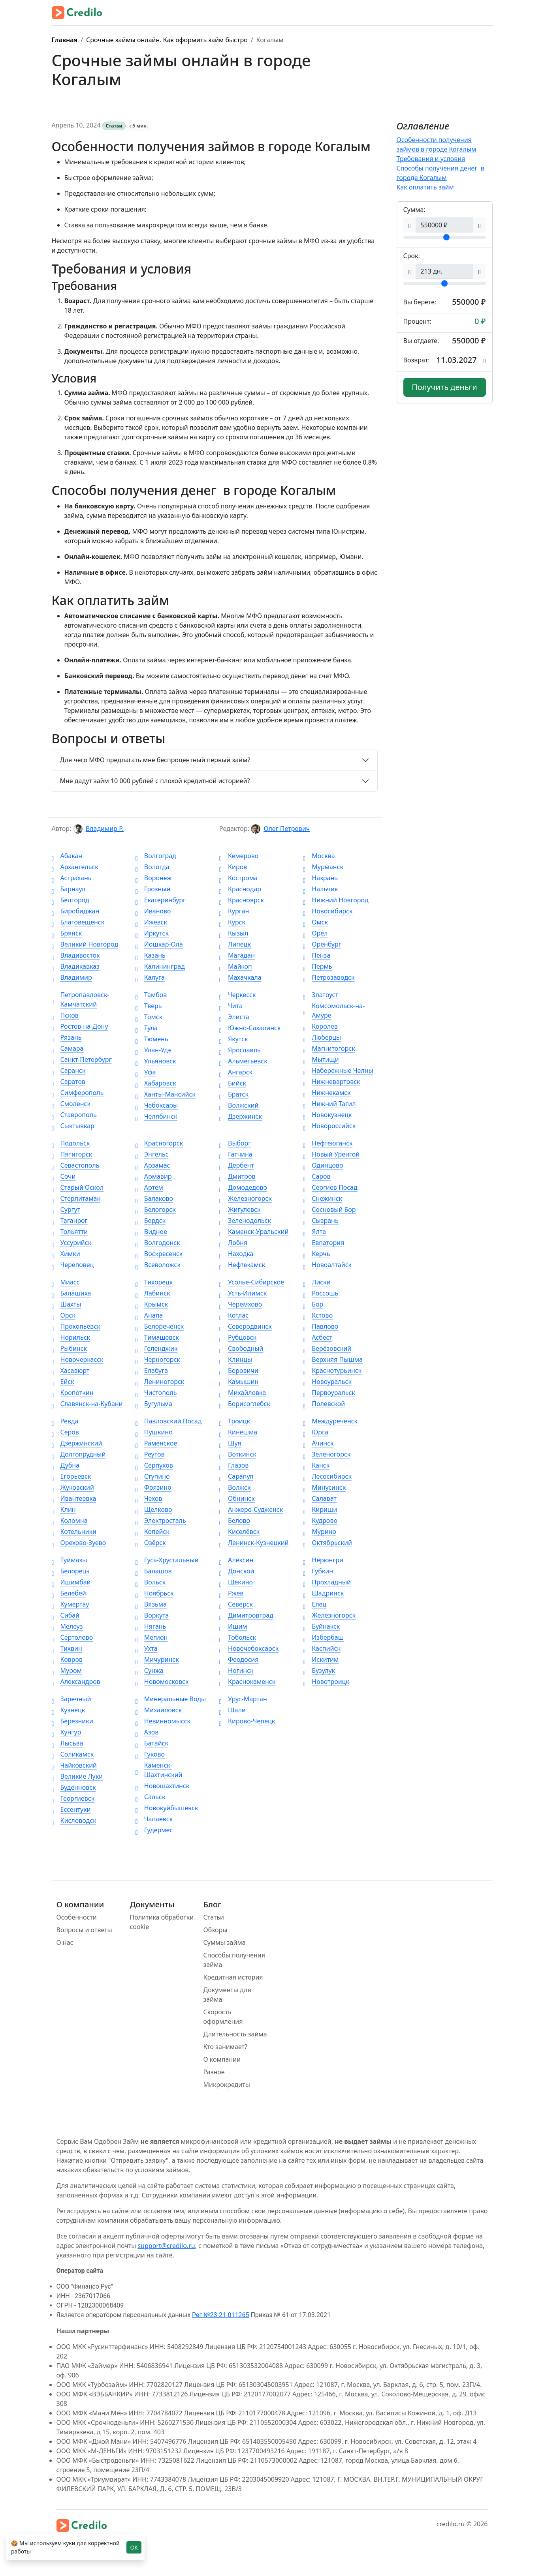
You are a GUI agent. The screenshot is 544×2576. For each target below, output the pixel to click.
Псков (65, 1015)
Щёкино (236, 1582)
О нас (64, 1942)
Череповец (73, 1264)
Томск (149, 1016)
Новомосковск (162, 1681)
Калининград (160, 966)
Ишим (233, 1626)
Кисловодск (74, 1820)
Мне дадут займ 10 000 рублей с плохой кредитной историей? (155, 780)
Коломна (70, 1520)
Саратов (68, 1081)
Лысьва (67, 1743)
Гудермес (154, 1830)
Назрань (320, 878)
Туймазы (69, 1560)
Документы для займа (227, 1994)
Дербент (236, 1165)
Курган (234, 911)
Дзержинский (77, 1443)
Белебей (69, 1593)
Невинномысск (163, 1721)
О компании (222, 2059)
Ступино (153, 1476)
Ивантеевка (74, 1498)
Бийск (232, 1083)
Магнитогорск (329, 1048)
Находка (236, 1253)
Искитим (321, 1659)
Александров (76, 1681)
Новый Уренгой (331, 1154)
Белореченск (160, 1326)
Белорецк (71, 1571)
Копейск (152, 1531)
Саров (316, 1176)
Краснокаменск (247, 1681)
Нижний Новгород (335, 900)
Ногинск (236, 1670)
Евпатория (323, 1242)
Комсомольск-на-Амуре (334, 1010)
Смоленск (71, 1103)
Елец (314, 1604)
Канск (316, 1465)
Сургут (66, 1209)
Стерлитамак (76, 1198)
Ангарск (235, 1072)
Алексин (236, 1560)
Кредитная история (233, 1977)
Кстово (318, 1315)
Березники (72, 1721)
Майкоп (235, 966)
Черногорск (158, 1359)
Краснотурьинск (332, 1370)
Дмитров (237, 1176)
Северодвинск (245, 1326)
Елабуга (152, 1370)
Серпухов (154, 1465)
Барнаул (69, 889)
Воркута (152, 1615)
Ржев (231, 1593)
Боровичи (238, 1370)
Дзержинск (240, 1116)
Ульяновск (156, 1061)
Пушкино (154, 1432)
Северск (236, 1604)
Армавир (154, 1176)
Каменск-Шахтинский (159, 1770)
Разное (214, 2072)
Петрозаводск (328, 977)
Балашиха (71, 1293)
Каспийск (322, 1648)
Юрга (315, 1432)
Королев (320, 1026)
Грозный (153, 889)
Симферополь (78, 1092)
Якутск (233, 1039)
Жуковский (73, 1487)
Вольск (151, 1582)
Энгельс (152, 1154)
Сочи (64, 1176)
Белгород (70, 900)
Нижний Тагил (329, 1103)
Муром (67, 1670)
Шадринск (323, 1593)
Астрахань (72, 878)
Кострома (238, 878)
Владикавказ (76, 966)
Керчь (316, 1253)
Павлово (320, 1326)
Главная (65, 40)
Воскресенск (159, 1253)
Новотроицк (326, 1681)
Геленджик (157, 1348)
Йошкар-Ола (159, 944)
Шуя (230, 1443)
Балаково (154, 1198)
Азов (147, 1732)
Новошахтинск (163, 1785)
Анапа (149, 1315)
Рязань (67, 1037)
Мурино (319, 1531)
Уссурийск (72, 1242)
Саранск (69, 1070)
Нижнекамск (326, 1092)
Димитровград (246, 1615)
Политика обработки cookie (162, 1922)
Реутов (150, 1454)
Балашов (154, 1571)
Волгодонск (158, 1242)
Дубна (66, 1465)
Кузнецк (68, 1710)
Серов (65, 1432)
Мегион (152, 1637)
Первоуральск (329, 1392)
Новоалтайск (327, 1264)
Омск (315, 922)
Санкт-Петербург (82, 1059)
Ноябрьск (155, 1593)
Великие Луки (77, 1776)
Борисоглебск (244, 1403)
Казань (151, 955)
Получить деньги (444, 387)
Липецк (235, 944)
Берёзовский (327, 1348)
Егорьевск (71, 1476)
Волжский (238, 1105)
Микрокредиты (226, 2084)
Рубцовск (237, 1337)
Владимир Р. (105, 828)
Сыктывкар (73, 1125)
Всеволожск (158, 1264)
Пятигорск (72, 1154)
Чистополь (156, 1392)
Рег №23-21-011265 (220, 2315)
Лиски (316, 1282)
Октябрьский (327, 1542)
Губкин (318, 1571)
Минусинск (324, 1487)
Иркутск (152, 933)
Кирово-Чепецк (247, 1721)
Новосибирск (327, 911)
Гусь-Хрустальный (167, 1560)
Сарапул (236, 1476)
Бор (313, 1304)
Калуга (150, 977)
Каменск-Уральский (253, 1231)
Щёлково (154, 1509)
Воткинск (237, 1454)
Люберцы (322, 1037)
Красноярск (241, 900)
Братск (233, 1094)
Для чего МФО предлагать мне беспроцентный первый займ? (155, 760)
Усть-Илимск (243, 1293)
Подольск (71, 1143)
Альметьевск (243, 1061)
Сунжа (150, 1670)
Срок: (411, 255)
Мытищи (321, 1059)
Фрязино (153, 1487)
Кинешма (238, 1432)
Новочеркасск (78, 1359)
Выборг (235, 1143)
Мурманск (323, 866)
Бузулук (319, 1670)
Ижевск (151, 922)
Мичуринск (157, 1659)
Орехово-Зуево (79, 1542)
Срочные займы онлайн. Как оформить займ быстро (167, 40)
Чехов (149, 1498)
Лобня (233, 1242)
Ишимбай (71, 1582)
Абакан (67, 855)
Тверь (149, 1005)
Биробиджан (76, 911)
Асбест (317, 1337)
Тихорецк (154, 1282)
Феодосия (239, 1659)
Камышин (238, 1381)
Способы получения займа (234, 1960)
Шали (232, 1710)
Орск (63, 1315)
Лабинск (153, 1293)
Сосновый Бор (329, 1209)
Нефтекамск (242, 1264)
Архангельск (75, 866)
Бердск (151, 1220)
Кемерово (238, 855)
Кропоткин (73, 1392)
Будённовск (74, 1787)
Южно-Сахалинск (249, 1028)
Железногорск (245, 1198)
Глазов (233, 1465)
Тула (147, 1028)
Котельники (74, 1531)
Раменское (156, 1443)
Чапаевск (154, 1819)
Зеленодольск (245, 1220)
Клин (64, 1509)
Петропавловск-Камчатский (80, 999)
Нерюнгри (323, 1560)
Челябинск (156, 1116)
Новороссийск (329, 1125)
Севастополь (76, 1165)
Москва (319, 855)
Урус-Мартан (243, 1699)
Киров (233, 866)
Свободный (241, 1348)
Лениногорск (160, 1381)
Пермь (317, 966)
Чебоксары (157, 1105)
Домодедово (243, 1187)
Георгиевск (73, 1798)
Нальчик (320, 889)
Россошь (320, 1293)
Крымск (152, 1304)
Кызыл (233, 933)
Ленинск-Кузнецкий (254, 1542)
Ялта (314, 1231)
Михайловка (242, 1392)
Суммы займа (224, 1942)
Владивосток (76, 955)
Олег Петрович (287, 828)
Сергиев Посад (330, 1187)
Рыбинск (69, 1348)
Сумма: (414, 209)
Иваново (153, 911)
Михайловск (159, 1710)
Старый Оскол (78, 1187)
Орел (315, 933)
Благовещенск (78, 922)
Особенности (76, 1917)
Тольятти (70, 1231)
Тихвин (67, 1648)
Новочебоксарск (249, 1648)
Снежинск (322, 1198)
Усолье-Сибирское (251, 1282)
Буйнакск (321, 1626)
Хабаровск (156, 1083)
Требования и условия (431, 158)
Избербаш (323, 1637)
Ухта (147, 1648)
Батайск (152, 1743)
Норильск (71, 1337)
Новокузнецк (327, 1114)
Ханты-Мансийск (166, 1094)
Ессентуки (71, 1809)
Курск (232, 922)
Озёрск (151, 1542)
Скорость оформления (223, 2017)
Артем (149, 1187)
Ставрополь (74, 1114)
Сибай (66, 1615)
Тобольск (237, 1637)
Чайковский (74, 1765)
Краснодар (240, 889)
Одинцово (323, 1165)
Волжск (235, 1487)
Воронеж (154, 878)
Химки (66, 1253)
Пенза (316, 955)
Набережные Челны (338, 1070)
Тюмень (152, 1039)
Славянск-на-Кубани (87, 1403)
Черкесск (237, 994)
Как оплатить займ (425, 187)
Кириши (320, 1509)
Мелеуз (67, 1626)
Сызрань (320, 1220)
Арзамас (153, 1165)
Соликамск (73, 1754)
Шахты (66, 1304)
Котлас (233, 1315)
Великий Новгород (85, 944)
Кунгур (66, 1732)
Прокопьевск (76, 1326)
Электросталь (161, 1520)
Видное (151, 1231)
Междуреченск (330, 1421)
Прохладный (327, 1582)
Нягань (151, 1626)
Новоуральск (327, 1381)
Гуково (150, 1754)
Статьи (213, 1917)
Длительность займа (235, 2034)
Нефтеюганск (327, 1143)
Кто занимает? (225, 2046)
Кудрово (320, 1520)
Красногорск (159, 1143)
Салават (320, 1498)
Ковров (67, 1659)
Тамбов (151, 994)
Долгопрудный (79, 1454)
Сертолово (72, 1637)
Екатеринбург (161, 900)
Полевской (324, 1403)
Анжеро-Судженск (251, 1509)
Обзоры (215, 1929)
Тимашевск (157, 1337)
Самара (68, 1048)
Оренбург (322, 944)
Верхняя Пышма (333, 1359)
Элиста (234, 1016)
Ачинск (318, 1443)
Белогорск (156, 1209)
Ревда (65, 1421)
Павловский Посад (169, 1421)
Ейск (63, 1381)
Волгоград (156, 855)
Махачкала (240, 977)
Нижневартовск (331, 1081)
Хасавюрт (71, 1370)
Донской (236, 1571)
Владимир (72, 977)
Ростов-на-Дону (80, 1026)
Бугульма (154, 1403)
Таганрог (70, 1220)
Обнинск (237, 1498)
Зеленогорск (326, 1454)
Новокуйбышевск (167, 1808)
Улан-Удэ (153, 1050)
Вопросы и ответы (84, 1929)
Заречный (71, 1699)
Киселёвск (239, 1531)
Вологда (152, 866)
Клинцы (235, 1359)
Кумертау (70, 1604)
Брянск (67, 933)
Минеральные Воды (171, 1699)
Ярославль (240, 1050)
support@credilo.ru (166, 2245)
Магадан (237, 955)
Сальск (151, 1796)
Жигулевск (239, 1209)
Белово (234, 1520)
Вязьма (151, 1604)
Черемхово (240, 1304)
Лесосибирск (327, 1476)
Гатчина (235, 1154)
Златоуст (320, 994)
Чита (231, 1005)
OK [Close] (134, 2547)
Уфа (146, 1072)
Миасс (66, 1282)
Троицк (234, 1421)
